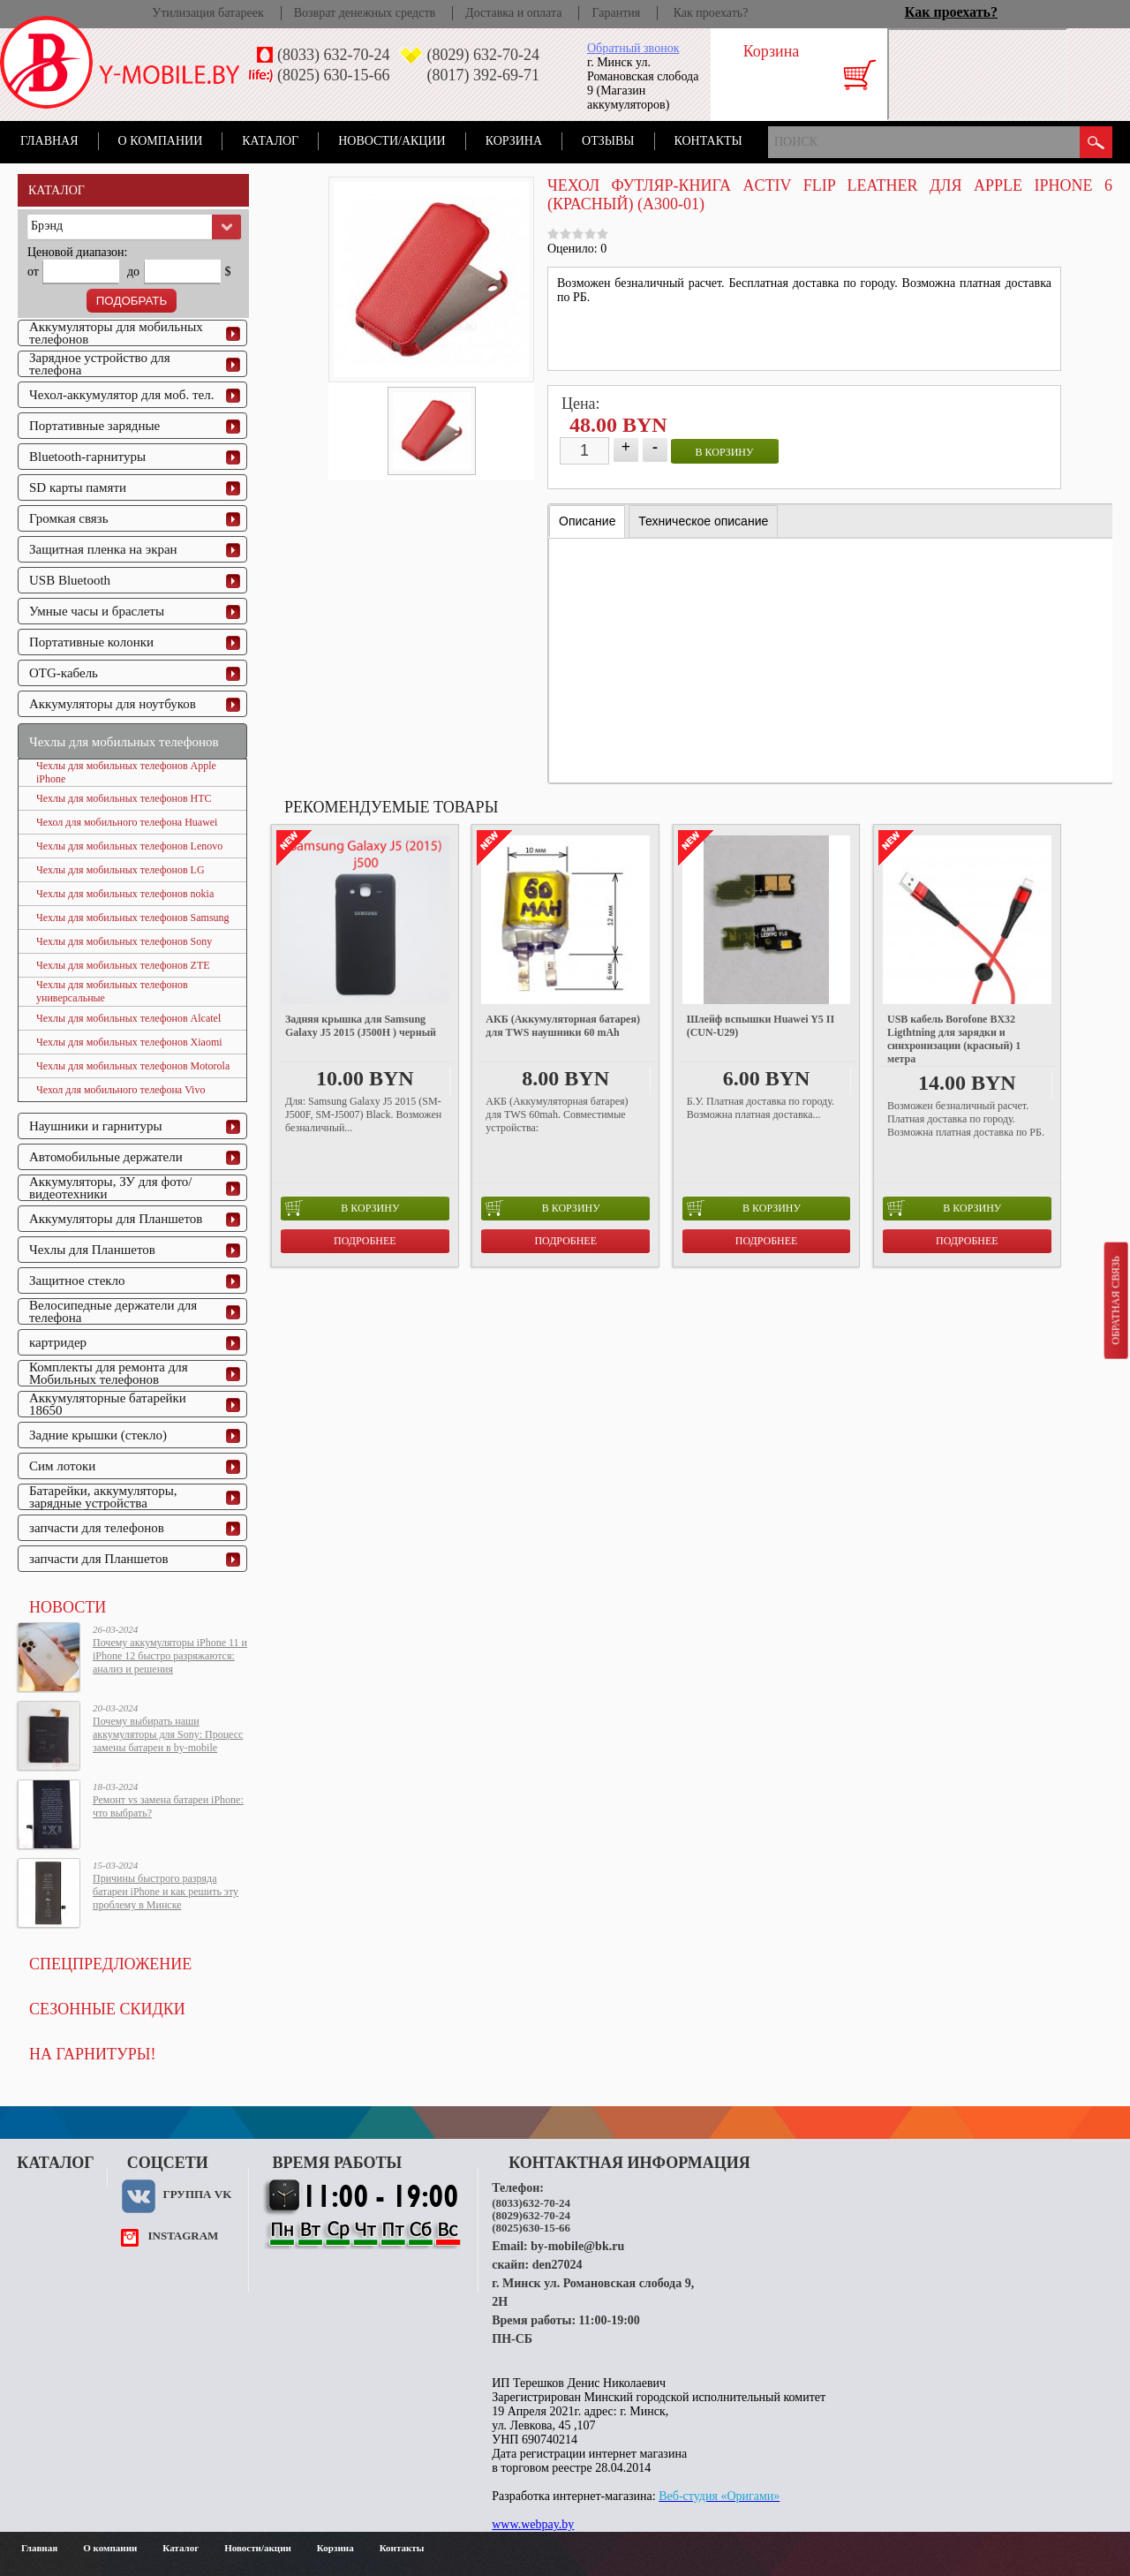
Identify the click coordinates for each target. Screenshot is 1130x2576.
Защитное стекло (77, 1280)
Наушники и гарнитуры (95, 1126)
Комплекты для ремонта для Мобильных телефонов (108, 1373)
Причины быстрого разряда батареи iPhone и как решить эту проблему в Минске (165, 1891)
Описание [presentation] (587, 521)
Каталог (270, 140)
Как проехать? (711, 12)
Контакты (708, 140)
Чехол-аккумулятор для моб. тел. (121, 395)
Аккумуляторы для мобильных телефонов (116, 333)
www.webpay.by (533, 2524)
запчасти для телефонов (96, 1528)
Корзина (514, 140)
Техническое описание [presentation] (703, 521)
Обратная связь (1115, 1300)
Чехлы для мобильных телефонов (124, 742)
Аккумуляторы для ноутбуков (112, 704)
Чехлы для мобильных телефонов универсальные (112, 991)
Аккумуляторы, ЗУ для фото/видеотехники (110, 1188)
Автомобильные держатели (106, 1157)
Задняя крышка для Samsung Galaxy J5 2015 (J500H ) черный (360, 1026)
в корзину (725, 452)
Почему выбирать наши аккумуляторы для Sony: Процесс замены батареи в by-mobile (168, 1734)
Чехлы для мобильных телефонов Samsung (133, 917)
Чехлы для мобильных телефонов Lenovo (129, 846)
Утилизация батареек (207, 12)
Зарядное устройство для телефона (99, 364)
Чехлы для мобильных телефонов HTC (124, 798)
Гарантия (615, 12)
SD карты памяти (77, 487)
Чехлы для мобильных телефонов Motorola (133, 1066)
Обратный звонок (633, 48)
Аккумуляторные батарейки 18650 (107, 1404)
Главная (49, 140)
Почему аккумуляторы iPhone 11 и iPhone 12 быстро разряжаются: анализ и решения (170, 1655)
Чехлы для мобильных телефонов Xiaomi (129, 1042)
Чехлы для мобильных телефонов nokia (125, 894)
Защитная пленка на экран (103, 549)
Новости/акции (392, 140)
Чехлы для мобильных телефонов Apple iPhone (126, 772)
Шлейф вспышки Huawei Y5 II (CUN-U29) (761, 1026)
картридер (58, 1342)
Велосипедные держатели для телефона (113, 1311)
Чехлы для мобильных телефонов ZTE (123, 965)
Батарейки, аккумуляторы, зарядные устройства (103, 1497)
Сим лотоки (62, 1466)
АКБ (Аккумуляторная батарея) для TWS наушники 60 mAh (563, 1026)
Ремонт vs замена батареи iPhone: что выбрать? (168, 1806)
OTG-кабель (63, 673)
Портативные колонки (91, 642)
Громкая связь (69, 518)
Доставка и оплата (513, 12)
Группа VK (196, 2194)
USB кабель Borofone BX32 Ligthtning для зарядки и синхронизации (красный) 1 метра (954, 1039)
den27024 (557, 2264)
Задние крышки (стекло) (98, 1435)
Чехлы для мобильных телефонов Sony (124, 941)
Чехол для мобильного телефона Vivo (120, 1090)
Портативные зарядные (94, 426)
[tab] (587, 521)
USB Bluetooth (69, 580)
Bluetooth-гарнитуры (87, 456)
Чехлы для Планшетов (92, 1250)
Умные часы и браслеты (96, 611)
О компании (160, 140)
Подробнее (365, 1241)
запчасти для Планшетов (99, 1559)
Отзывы (608, 140)
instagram (182, 2235)
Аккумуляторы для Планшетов (115, 1219)
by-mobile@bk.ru (577, 2246)
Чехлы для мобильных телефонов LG (120, 870)
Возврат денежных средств (364, 12)
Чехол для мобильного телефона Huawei (126, 822)
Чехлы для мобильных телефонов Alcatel (128, 1018)
